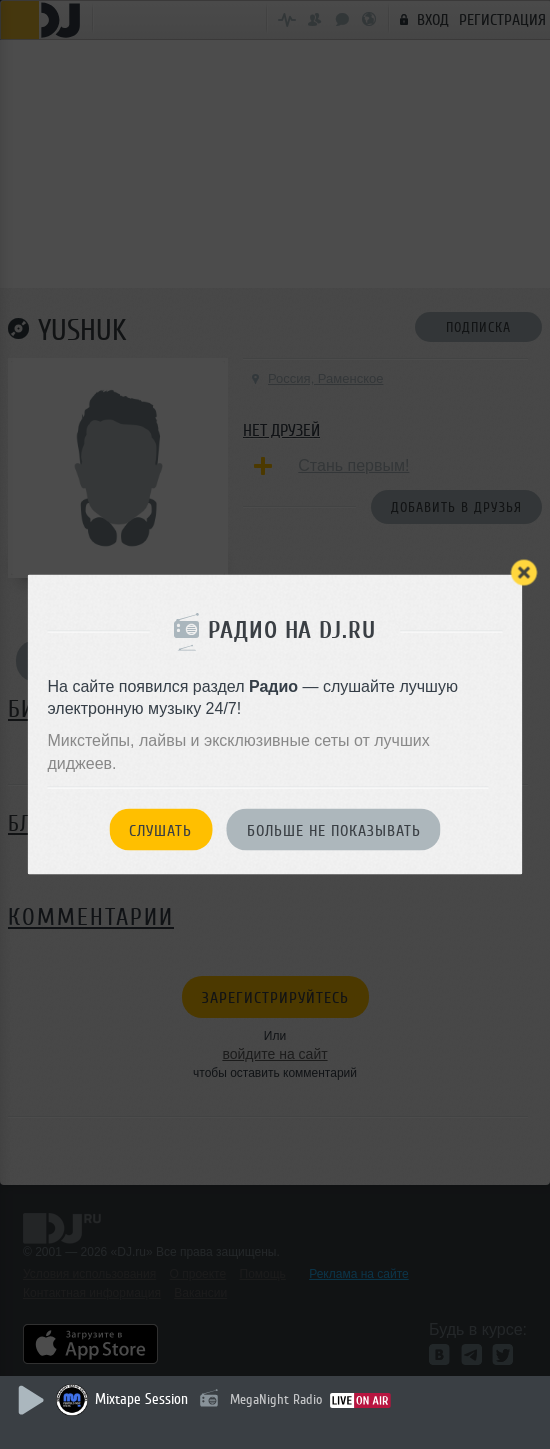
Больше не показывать (334, 831)
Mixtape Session (141, 1399)
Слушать (160, 831)
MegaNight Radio (276, 1399)
